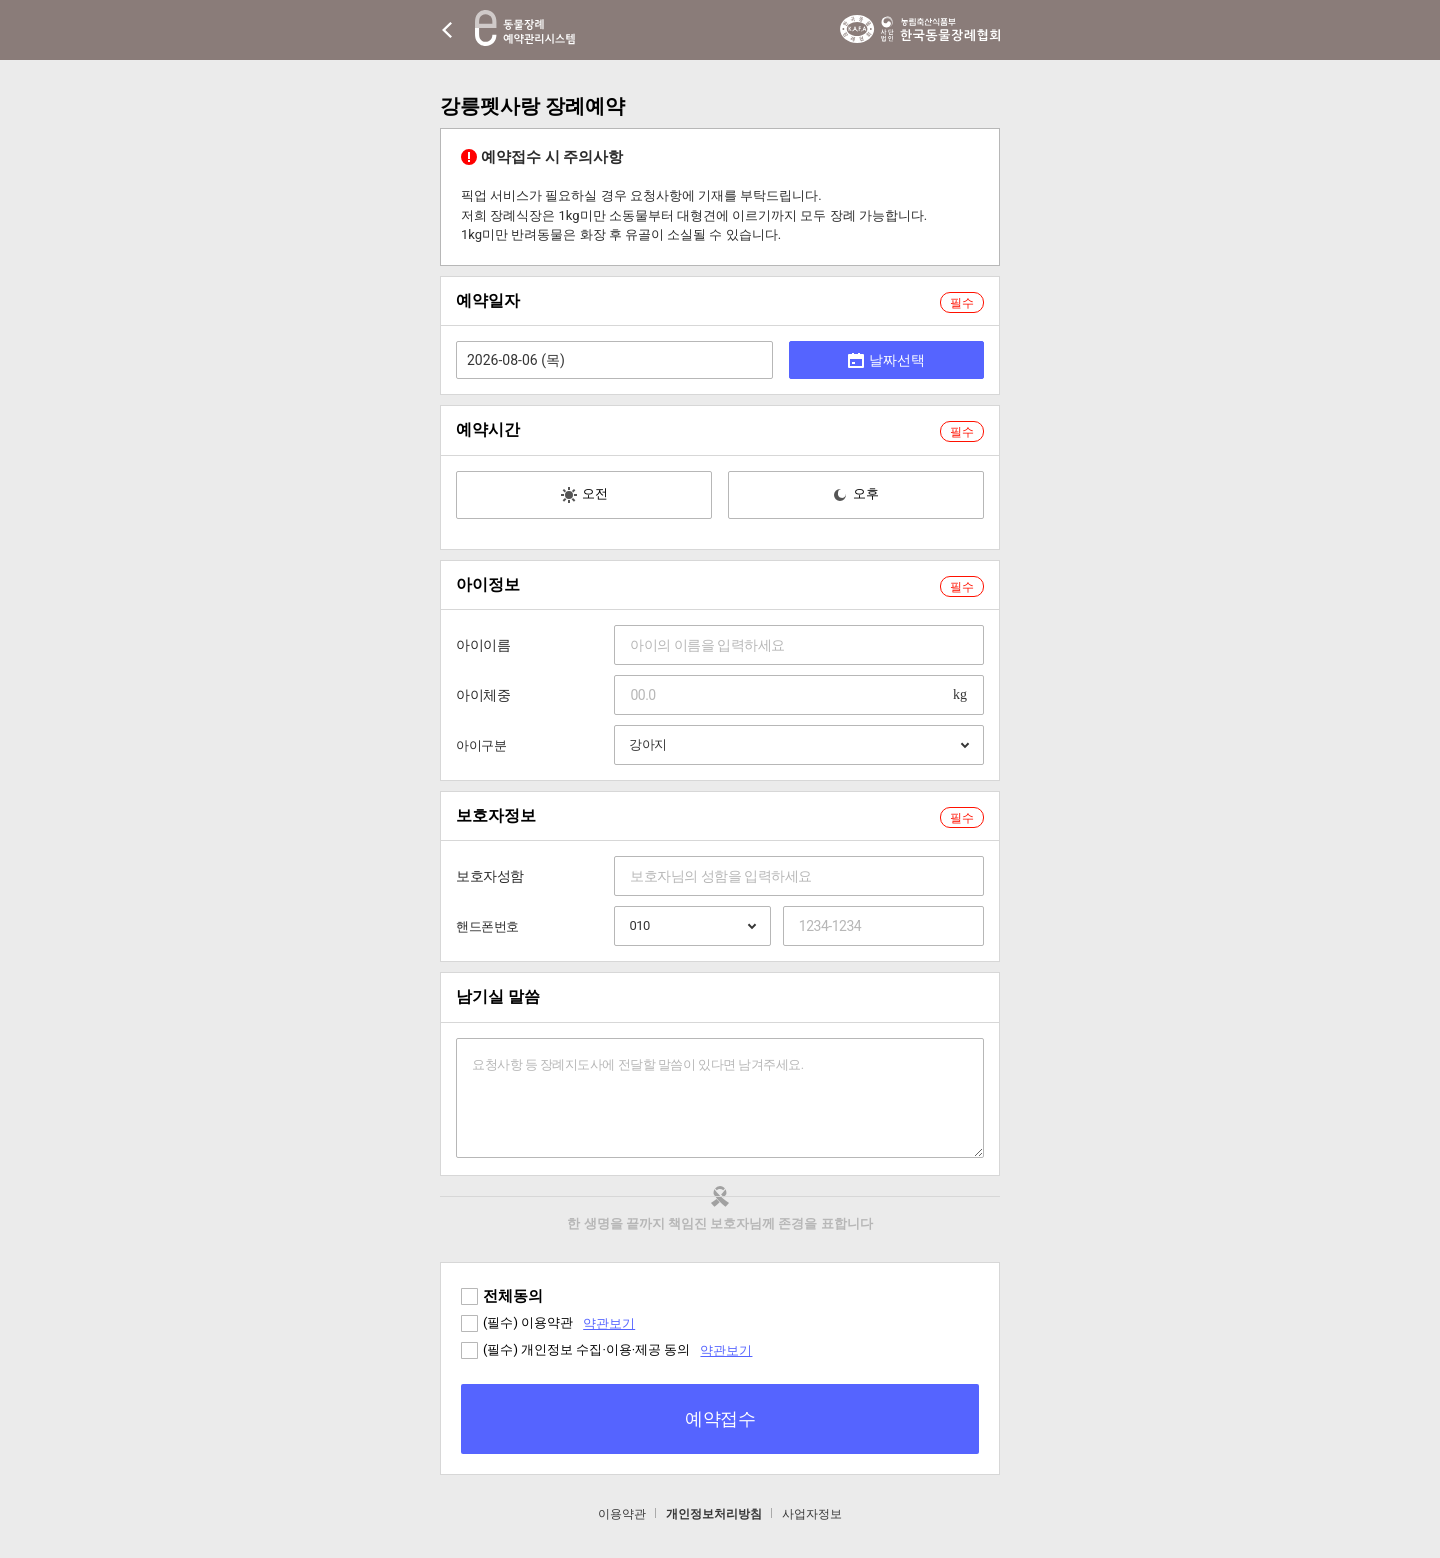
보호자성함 (490, 876)
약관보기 (609, 1323)
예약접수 (720, 1418)
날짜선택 (886, 360)
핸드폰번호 (487, 926)
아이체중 (483, 695)
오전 (584, 494)
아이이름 (483, 645)
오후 (855, 494)
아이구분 (481, 745)
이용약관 (622, 1514)
